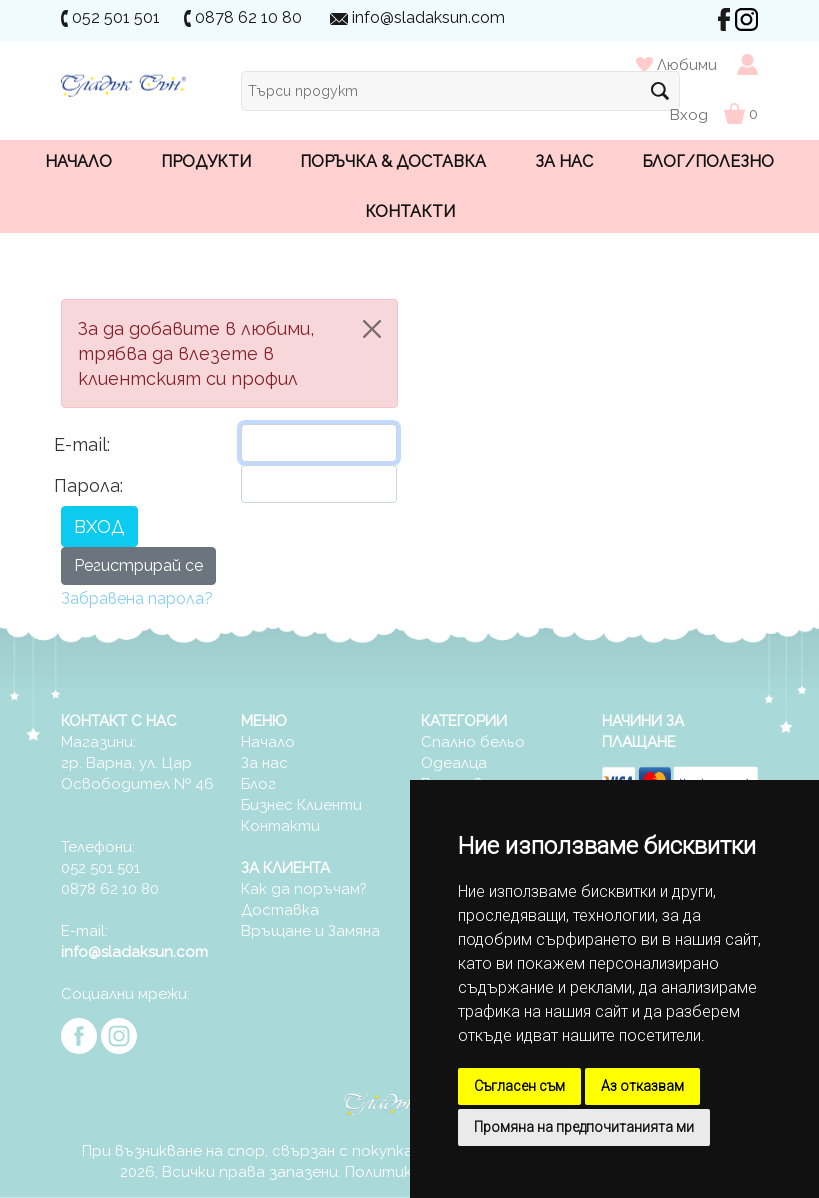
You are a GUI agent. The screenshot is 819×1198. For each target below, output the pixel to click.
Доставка (280, 910)
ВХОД (99, 526)
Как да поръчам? (304, 889)
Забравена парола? (137, 598)
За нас (564, 161)
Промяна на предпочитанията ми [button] (584, 1127)
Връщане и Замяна (310, 931)
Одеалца (454, 763)
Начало (78, 161)
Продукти (206, 161)
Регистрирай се (138, 565)
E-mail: (82, 444)
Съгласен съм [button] (519, 1086)
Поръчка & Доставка (393, 161)
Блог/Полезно (708, 161)
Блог (258, 784)
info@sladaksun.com (428, 17)
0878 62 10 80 (248, 17)
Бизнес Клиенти (301, 805)
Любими (678, 65)
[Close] (372, 329)
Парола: (88, 485)
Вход (689, 114)
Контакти (410, 211)
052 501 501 (116, 17)
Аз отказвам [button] (642, 1086)
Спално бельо (473, 742)
